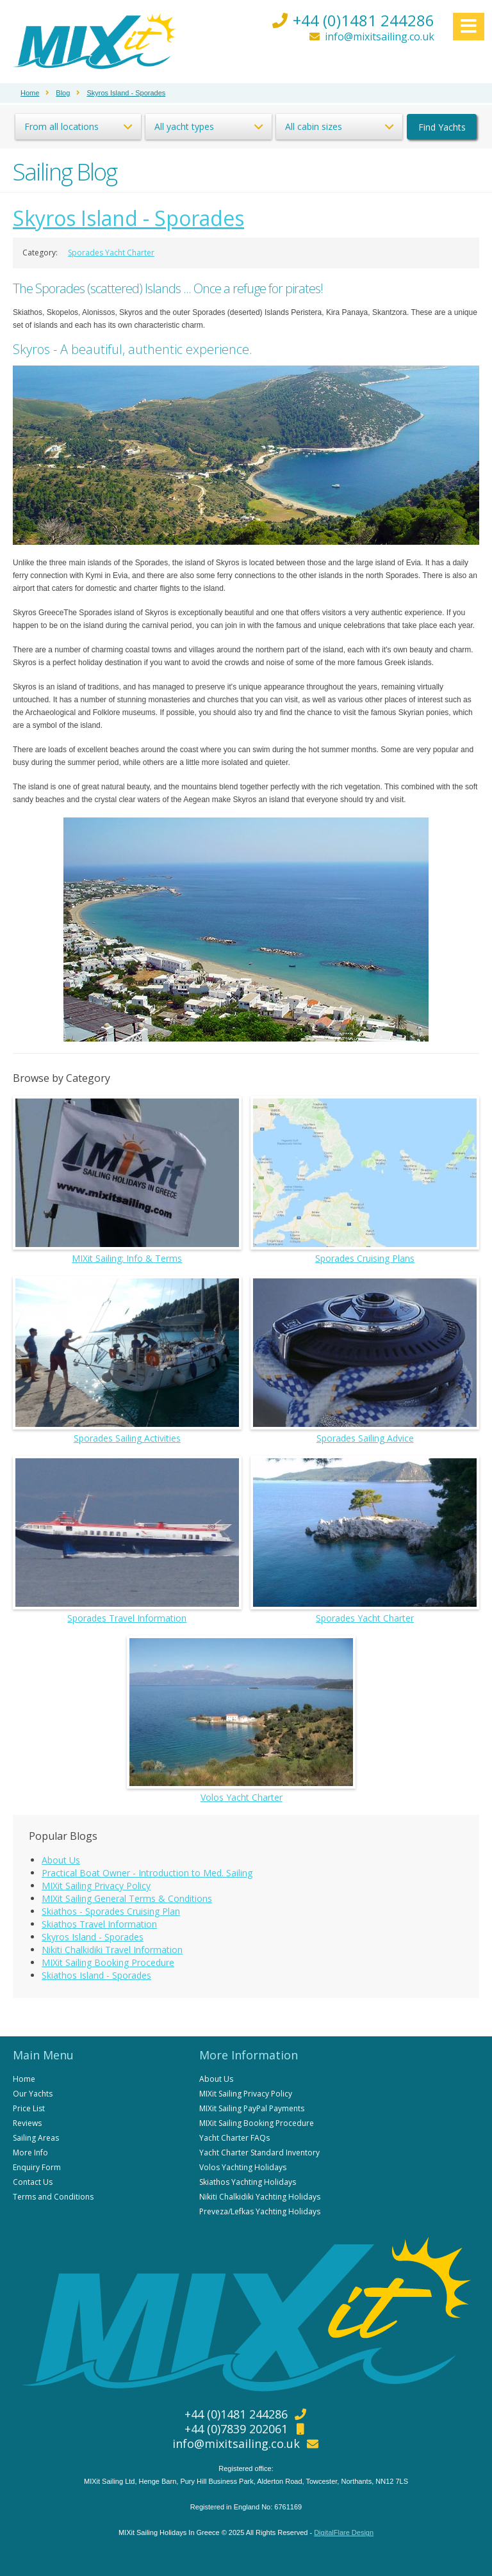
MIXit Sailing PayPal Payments (251, 2108)
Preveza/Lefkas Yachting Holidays (259, 2211)
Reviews (27, 2123)
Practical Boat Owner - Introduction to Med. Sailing (147, 1873)
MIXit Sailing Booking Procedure (108, 1962)
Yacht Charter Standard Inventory (259, 2152)
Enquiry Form (37, 2167)
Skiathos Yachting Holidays (247, 2182)
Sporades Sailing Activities (127, 1360)
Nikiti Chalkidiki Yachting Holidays (259, 2196)
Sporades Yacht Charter (111, 252)
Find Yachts (442, 127)
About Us (61, 1860)
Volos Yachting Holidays (242, 2167)
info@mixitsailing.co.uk (379, 36)
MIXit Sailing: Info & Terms (127, 1180)
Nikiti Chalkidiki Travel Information (112, 1950)
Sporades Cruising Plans (364, 1180)
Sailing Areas (36, 2137)
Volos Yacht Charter (241, 1720)
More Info (30, 2152)
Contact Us (33, 2182)
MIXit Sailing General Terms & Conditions (127, 1898)
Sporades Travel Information (127, 1540)
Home (24, 2078)
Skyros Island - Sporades (128, 218)
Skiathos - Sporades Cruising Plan (111, 1911)
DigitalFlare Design (343, 2532)
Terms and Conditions (53, 2196)
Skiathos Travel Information (99, 1924)
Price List (29, 2108)
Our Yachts (33, 2093)
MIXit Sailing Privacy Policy (96, 1886)
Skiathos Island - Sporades (96, 1975)
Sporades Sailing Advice (364, 1360)
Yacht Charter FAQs (234, 2137)
